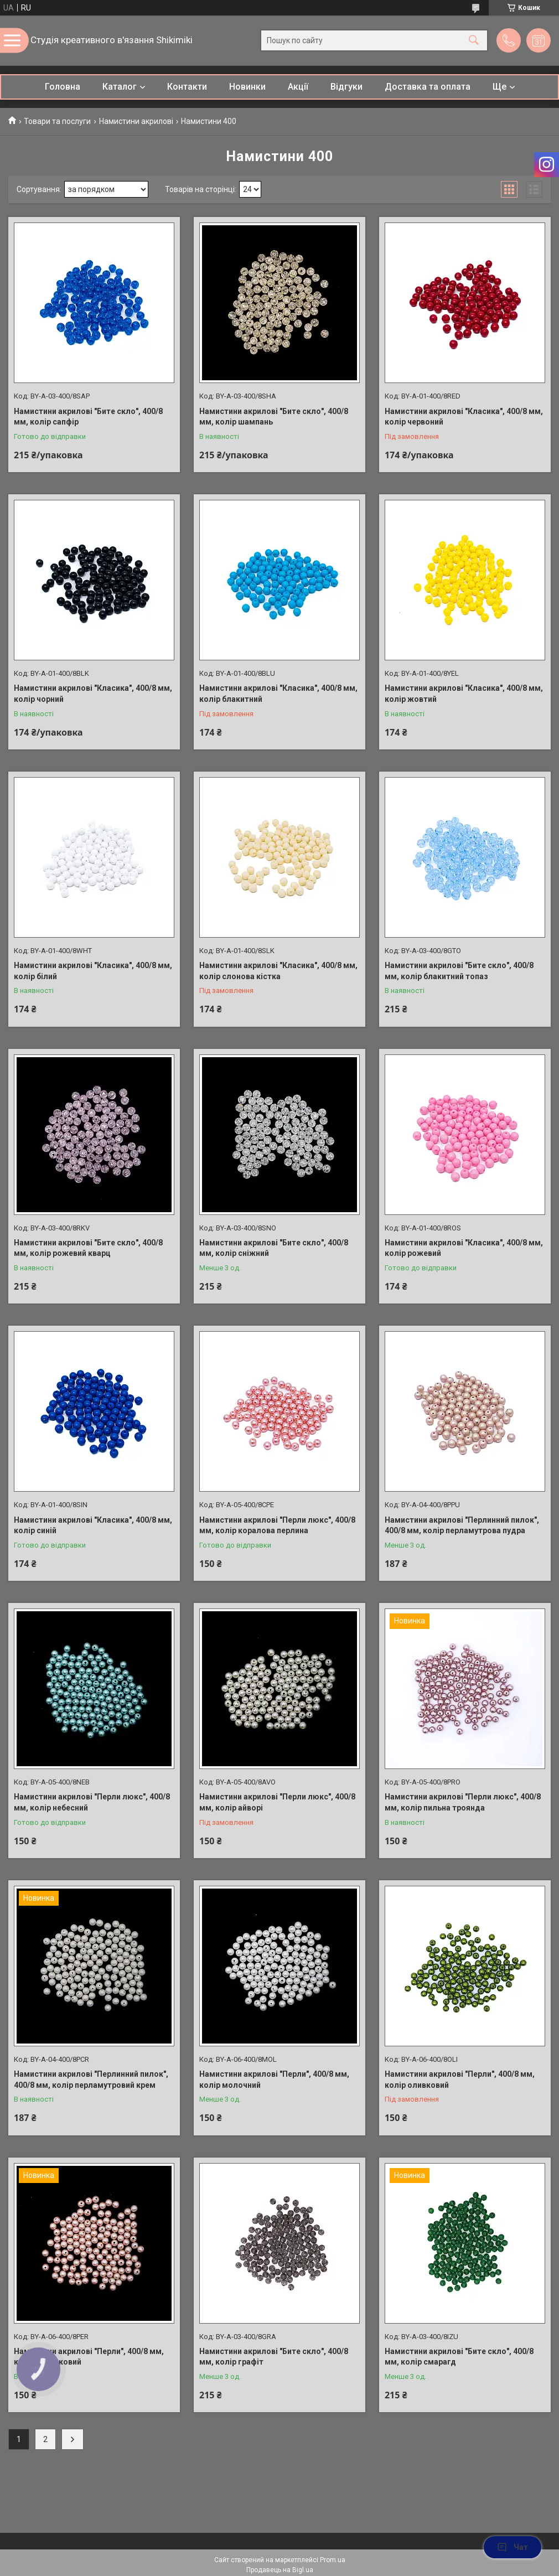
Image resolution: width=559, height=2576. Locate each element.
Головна (62, 86)
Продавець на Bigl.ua (279, 2570)
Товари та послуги (57, 121)
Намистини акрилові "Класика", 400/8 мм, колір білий (93, 971)
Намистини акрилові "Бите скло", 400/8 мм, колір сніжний (273, 1248)
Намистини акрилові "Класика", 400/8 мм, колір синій (93, 1525)
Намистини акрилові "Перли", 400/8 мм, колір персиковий (89, 2357)
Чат (512, 2547)
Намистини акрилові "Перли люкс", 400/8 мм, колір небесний (92, 1802)
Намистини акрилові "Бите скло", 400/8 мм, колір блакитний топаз (459, 971)
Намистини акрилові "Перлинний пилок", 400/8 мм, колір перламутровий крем (91, 2079)
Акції (298, 86)
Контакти (187, 86)
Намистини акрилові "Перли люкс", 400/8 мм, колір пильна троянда (463, 1802)
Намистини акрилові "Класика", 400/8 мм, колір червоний (464, 417)
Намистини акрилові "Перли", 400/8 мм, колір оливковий (460, 2079)
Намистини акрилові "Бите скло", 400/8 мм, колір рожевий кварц (88, 1248)
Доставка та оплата (427, 86)
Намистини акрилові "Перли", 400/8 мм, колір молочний (274, 2079)
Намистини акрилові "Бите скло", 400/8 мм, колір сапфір (88, 417)
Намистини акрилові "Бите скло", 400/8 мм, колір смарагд (459, 2357)
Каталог (119, 86)
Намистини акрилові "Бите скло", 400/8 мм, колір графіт (273, 2357)
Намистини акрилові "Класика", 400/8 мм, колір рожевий (464, 1248)
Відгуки (346, 86)
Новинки (247, 86)
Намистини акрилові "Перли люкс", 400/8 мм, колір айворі (277, 1802)
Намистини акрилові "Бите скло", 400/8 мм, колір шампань (273, 417)
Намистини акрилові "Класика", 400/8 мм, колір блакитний (278, 694)
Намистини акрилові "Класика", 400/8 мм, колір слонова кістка (278, 971)
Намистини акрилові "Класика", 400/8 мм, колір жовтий (464, 694)
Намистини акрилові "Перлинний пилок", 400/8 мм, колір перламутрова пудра (462, 1525)
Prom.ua (332, 2560)
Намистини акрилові (136, 121)
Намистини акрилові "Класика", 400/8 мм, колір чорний (93, 694)
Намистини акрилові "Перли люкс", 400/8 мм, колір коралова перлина (277, 1525)
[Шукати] (473, 40)
